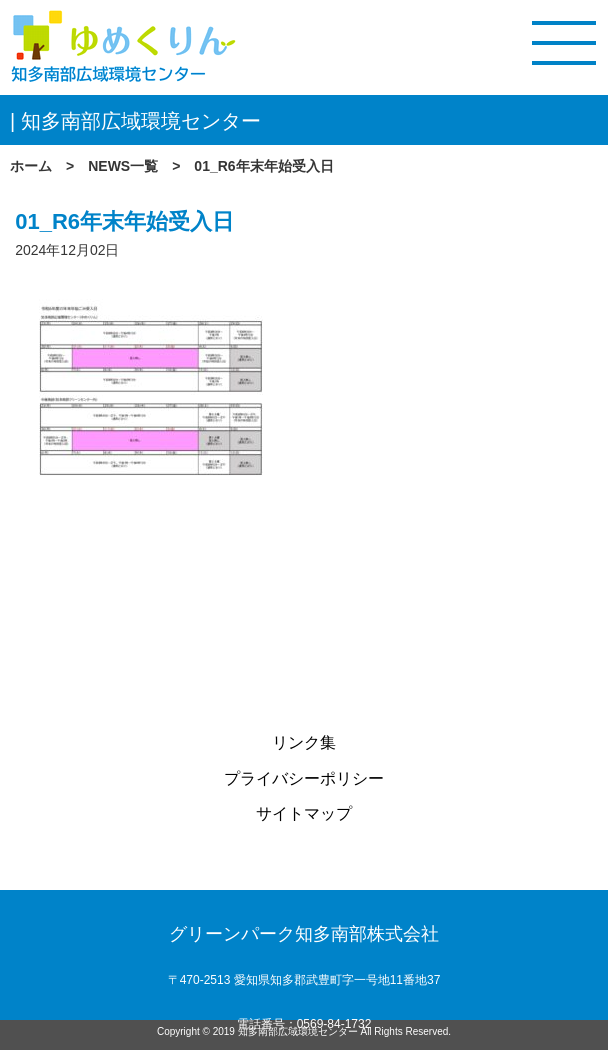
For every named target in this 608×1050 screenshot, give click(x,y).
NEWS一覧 (123, 166)
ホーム (31, 166)
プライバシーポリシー (304, 778)
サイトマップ (304, 813)
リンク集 (304, 742)
